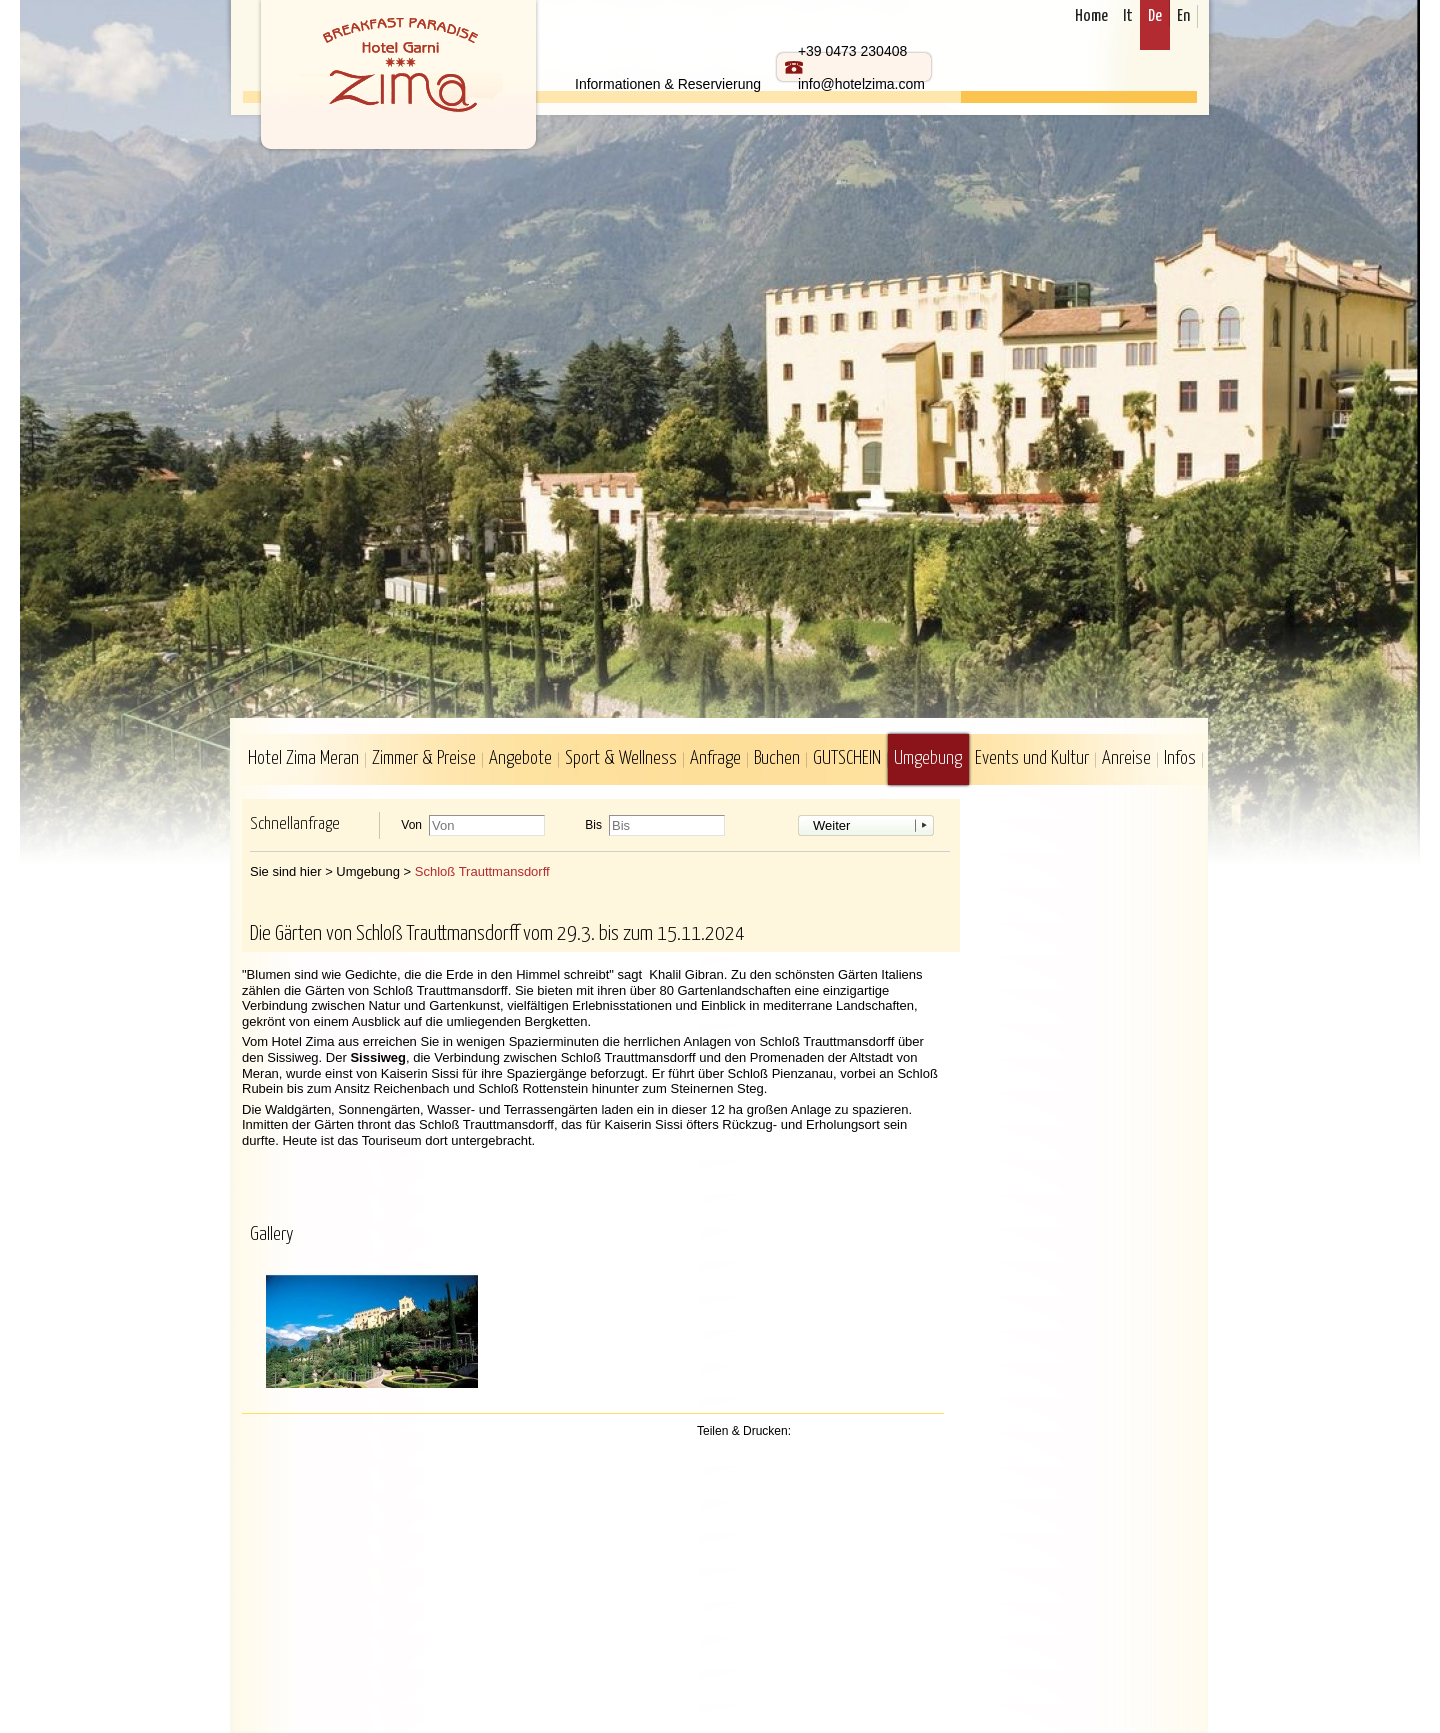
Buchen (777, 758)
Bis (593, 825)
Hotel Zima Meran (303, 758)
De (1155, 16)
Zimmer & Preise (424, 758)
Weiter (831, 825)
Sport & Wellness (621, 758)
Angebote (520, 758)
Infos (1180, 758)
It (1128, 16)
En (1183, 16)
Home (1091, 16)
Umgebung (928, 758)
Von (411, 825)
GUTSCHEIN (847, 758)
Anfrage (715, 758)
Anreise (1126, 758)
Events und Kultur (1032, 758)
